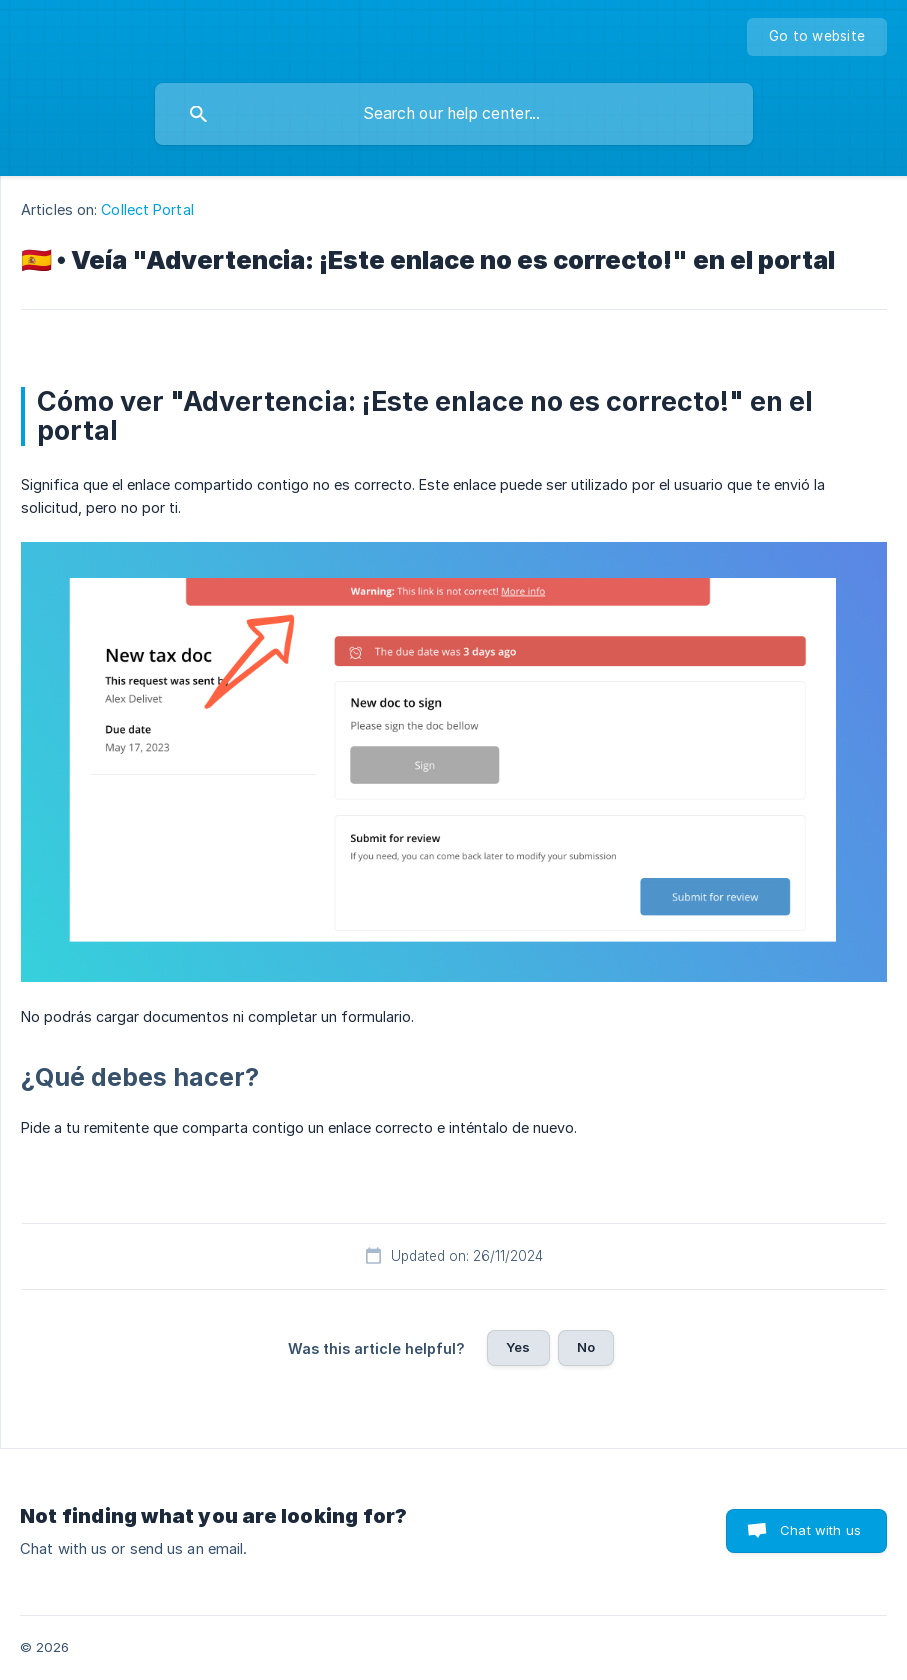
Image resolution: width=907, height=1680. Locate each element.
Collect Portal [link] (147, 209)
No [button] (586, 1347)
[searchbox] (454, 114)
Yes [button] (518, 1347)
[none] (817, 37)
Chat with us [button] (820, 1530)
